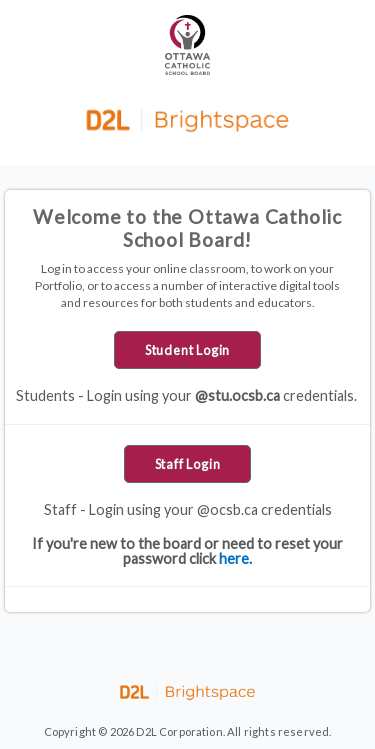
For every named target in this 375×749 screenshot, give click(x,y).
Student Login (187, 350)
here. (235, 558)
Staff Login (188, 464)
